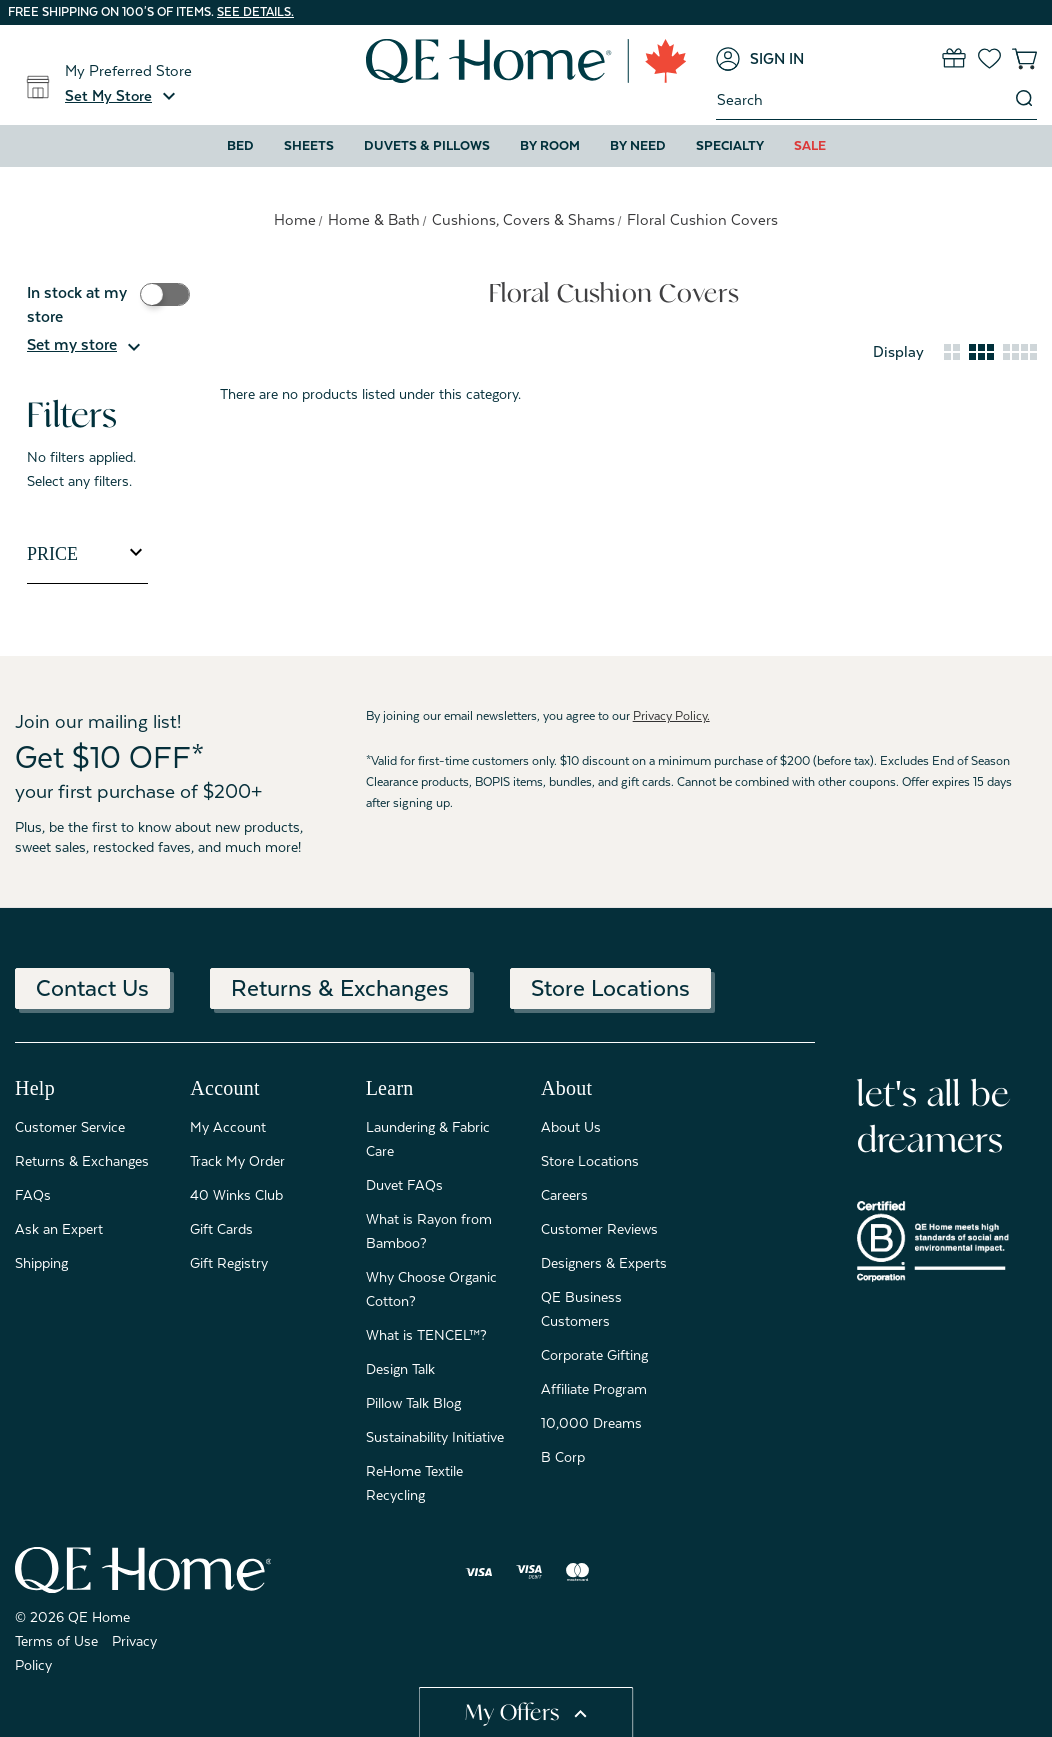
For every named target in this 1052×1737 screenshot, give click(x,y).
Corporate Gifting (594, 1355)
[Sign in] (760, 59)
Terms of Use (56, 1641)
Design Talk (400, 1369)
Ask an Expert (59, 1229)
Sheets (309, 145)
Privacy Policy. (671, 716)
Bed (240, 145)
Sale (810, 145)
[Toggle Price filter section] (87, 554)
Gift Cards (221, 1229)
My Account (228, 1127)
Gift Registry (229, 1263)
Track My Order (237, 1161)
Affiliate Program (594, 1389)
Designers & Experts (604, 1263)
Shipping (41, 1263)
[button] (123, 96)
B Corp (563, 1457)
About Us (571, 1127)
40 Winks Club (236, 1195)
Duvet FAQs (404, 1185)
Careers (564, 1195)
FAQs (33, 1195)
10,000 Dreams (591, 1423)
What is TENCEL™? (426, 1335)
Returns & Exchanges (340, 988)
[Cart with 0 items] (1024, 58)
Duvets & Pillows (427, 145)
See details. (255, 12)
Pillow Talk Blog (413, 1403)
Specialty (730, 145)
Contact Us (92, 988)
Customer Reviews (599, 1229)
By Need (638, 145)
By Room (550, 145)
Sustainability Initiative (435, 1437)
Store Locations (610, 988)
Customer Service (70, 1127)
